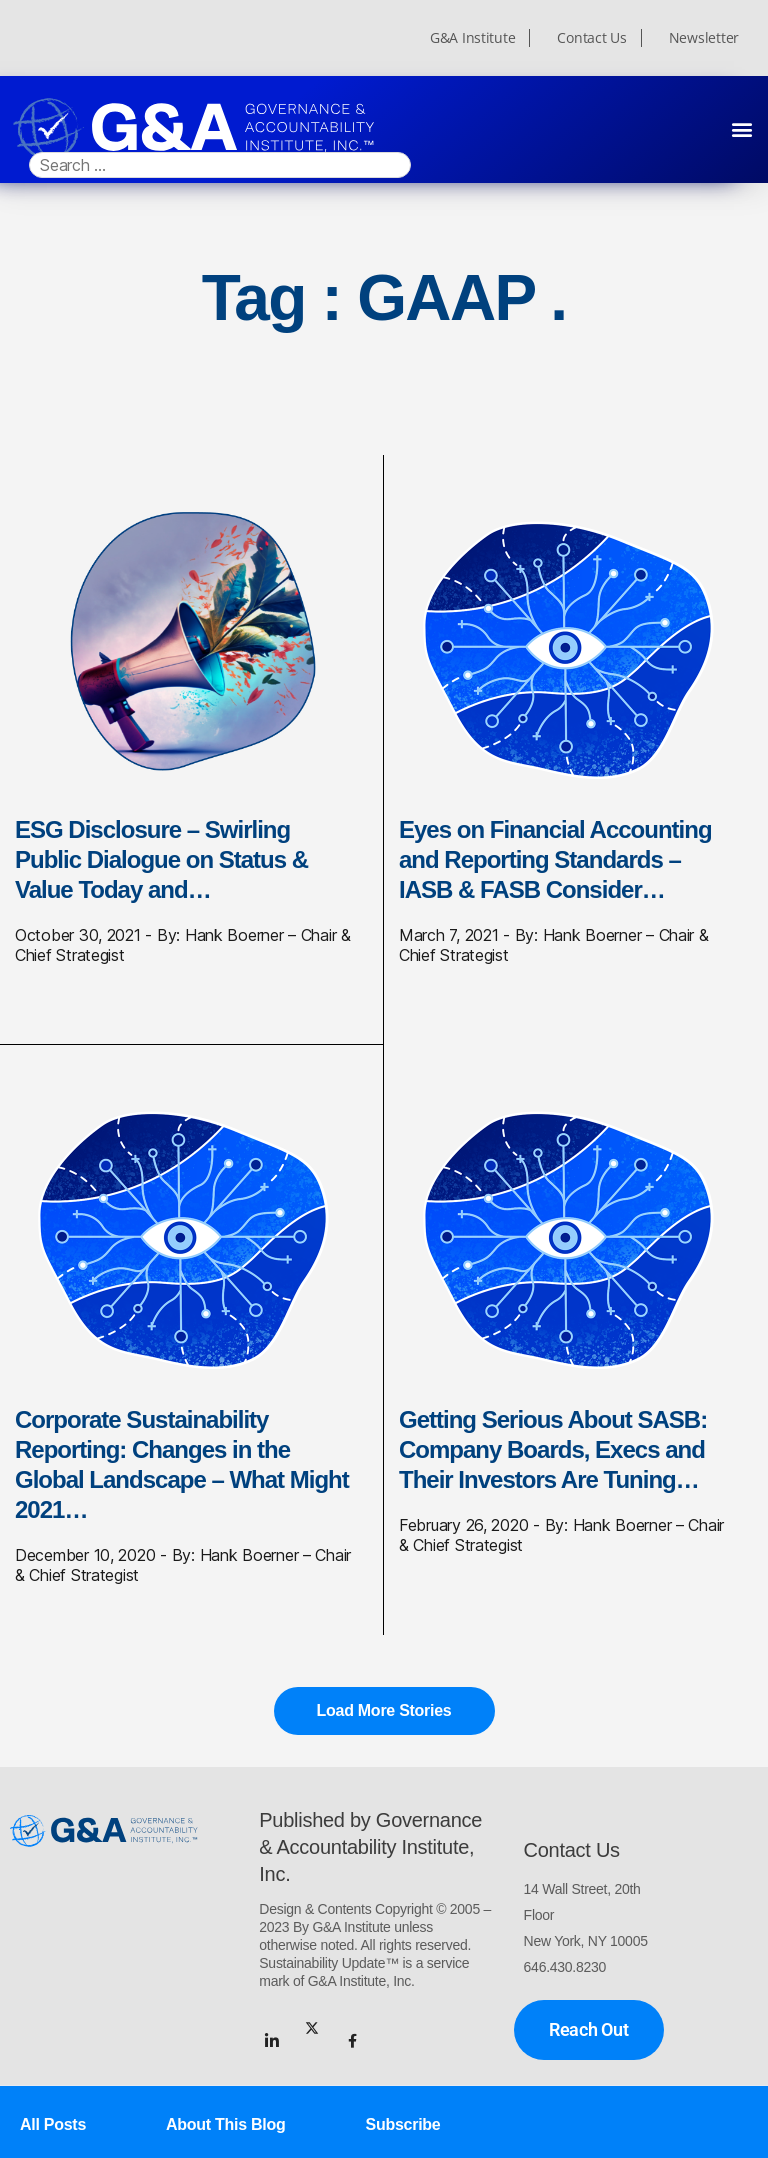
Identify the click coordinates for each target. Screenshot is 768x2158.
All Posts (53, 2124)
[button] (741, 128)
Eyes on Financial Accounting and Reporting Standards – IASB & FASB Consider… (555, 859)
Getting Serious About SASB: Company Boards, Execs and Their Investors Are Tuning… (553, 1449)
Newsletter (704, 38)
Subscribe (403, 2124)
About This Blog (225, 2124)
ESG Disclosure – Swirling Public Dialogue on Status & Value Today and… (161, 859)
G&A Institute (473, 38)
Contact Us (591, 38)
